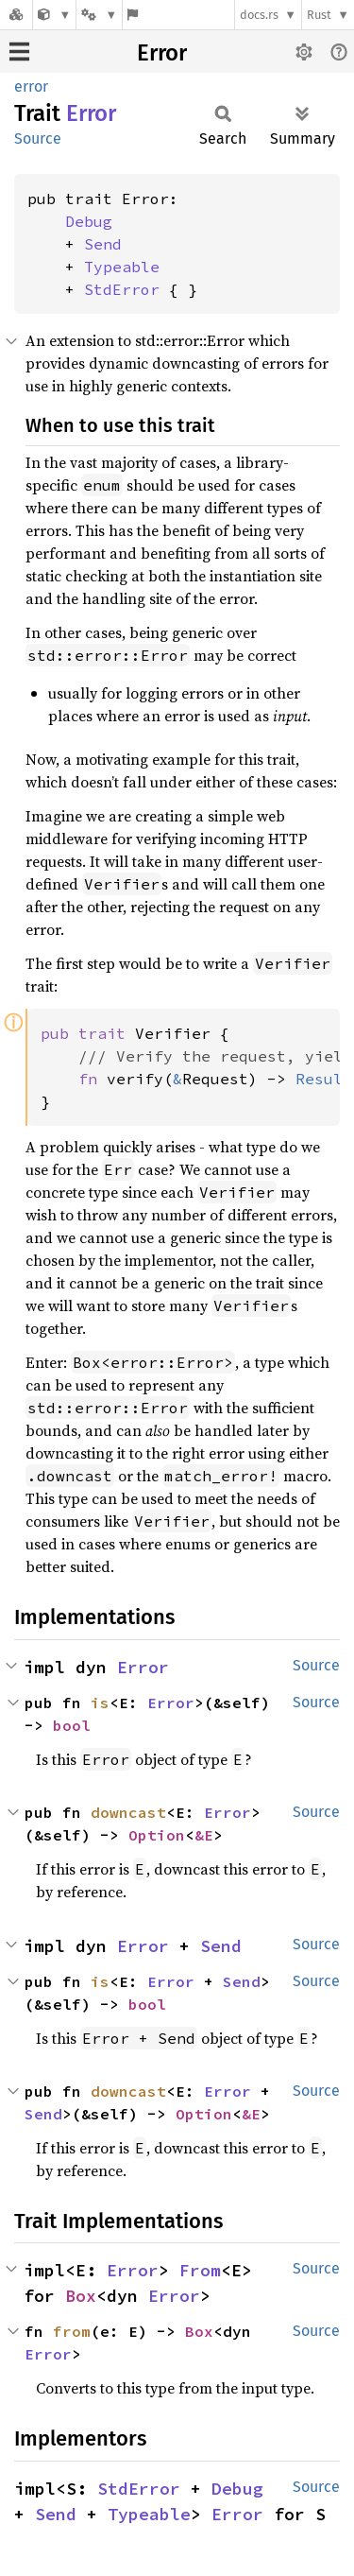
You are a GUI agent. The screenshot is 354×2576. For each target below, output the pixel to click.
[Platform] (99, 14)
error (31, 86)
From (200, 2270)
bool (72, 1725)
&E (203, 1834)
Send (103, 243)
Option (156, 1834)
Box (80, 2296)
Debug (88, 221)
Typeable (122, 266)
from (72, 2331)
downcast (128, 1812)
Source (37, 138)
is (100, 1702)
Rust (319, 15)
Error (162, 53)
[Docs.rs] (16, 14)
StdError (122, 289)
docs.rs (259, 15)
